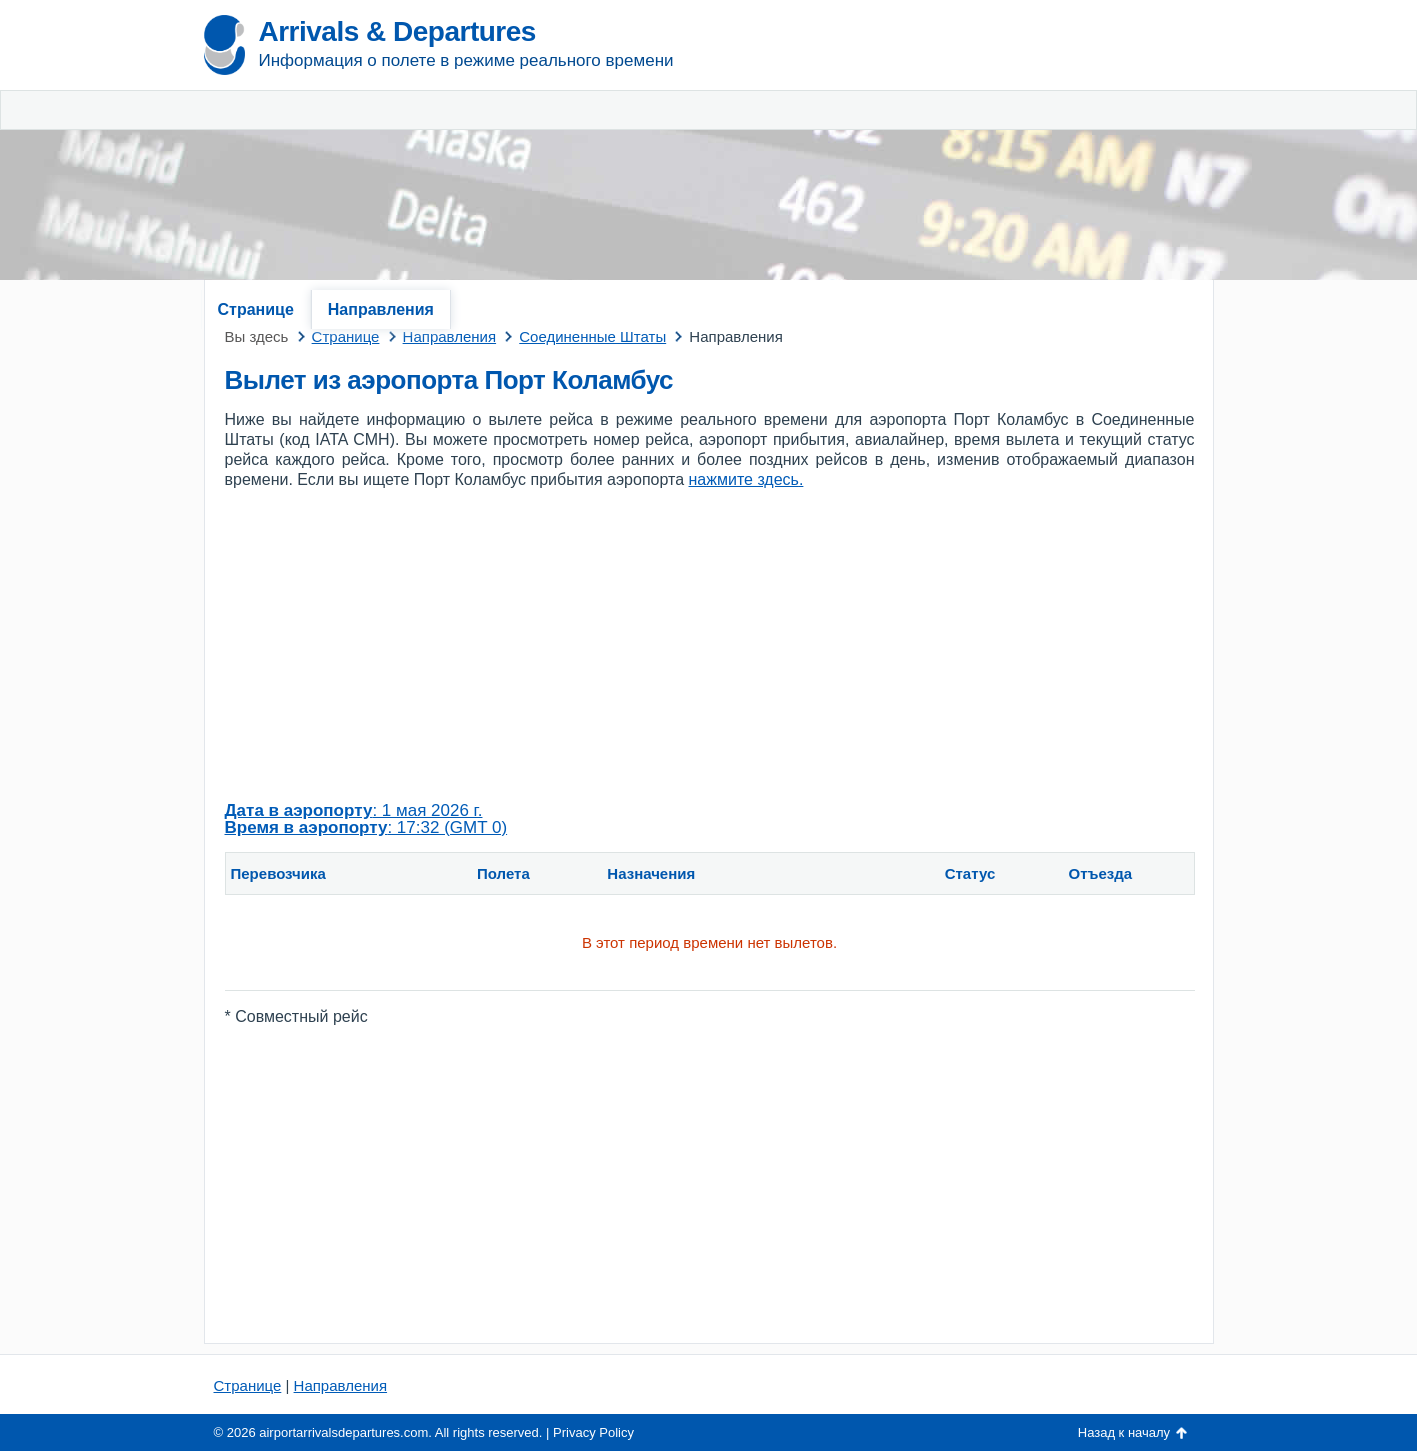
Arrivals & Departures (397, 31)
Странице (256, 309)
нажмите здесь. (746, 479)
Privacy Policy (593, 1432)
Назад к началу (1124, 1432)
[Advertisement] (979, 150)
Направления (381, 309)
